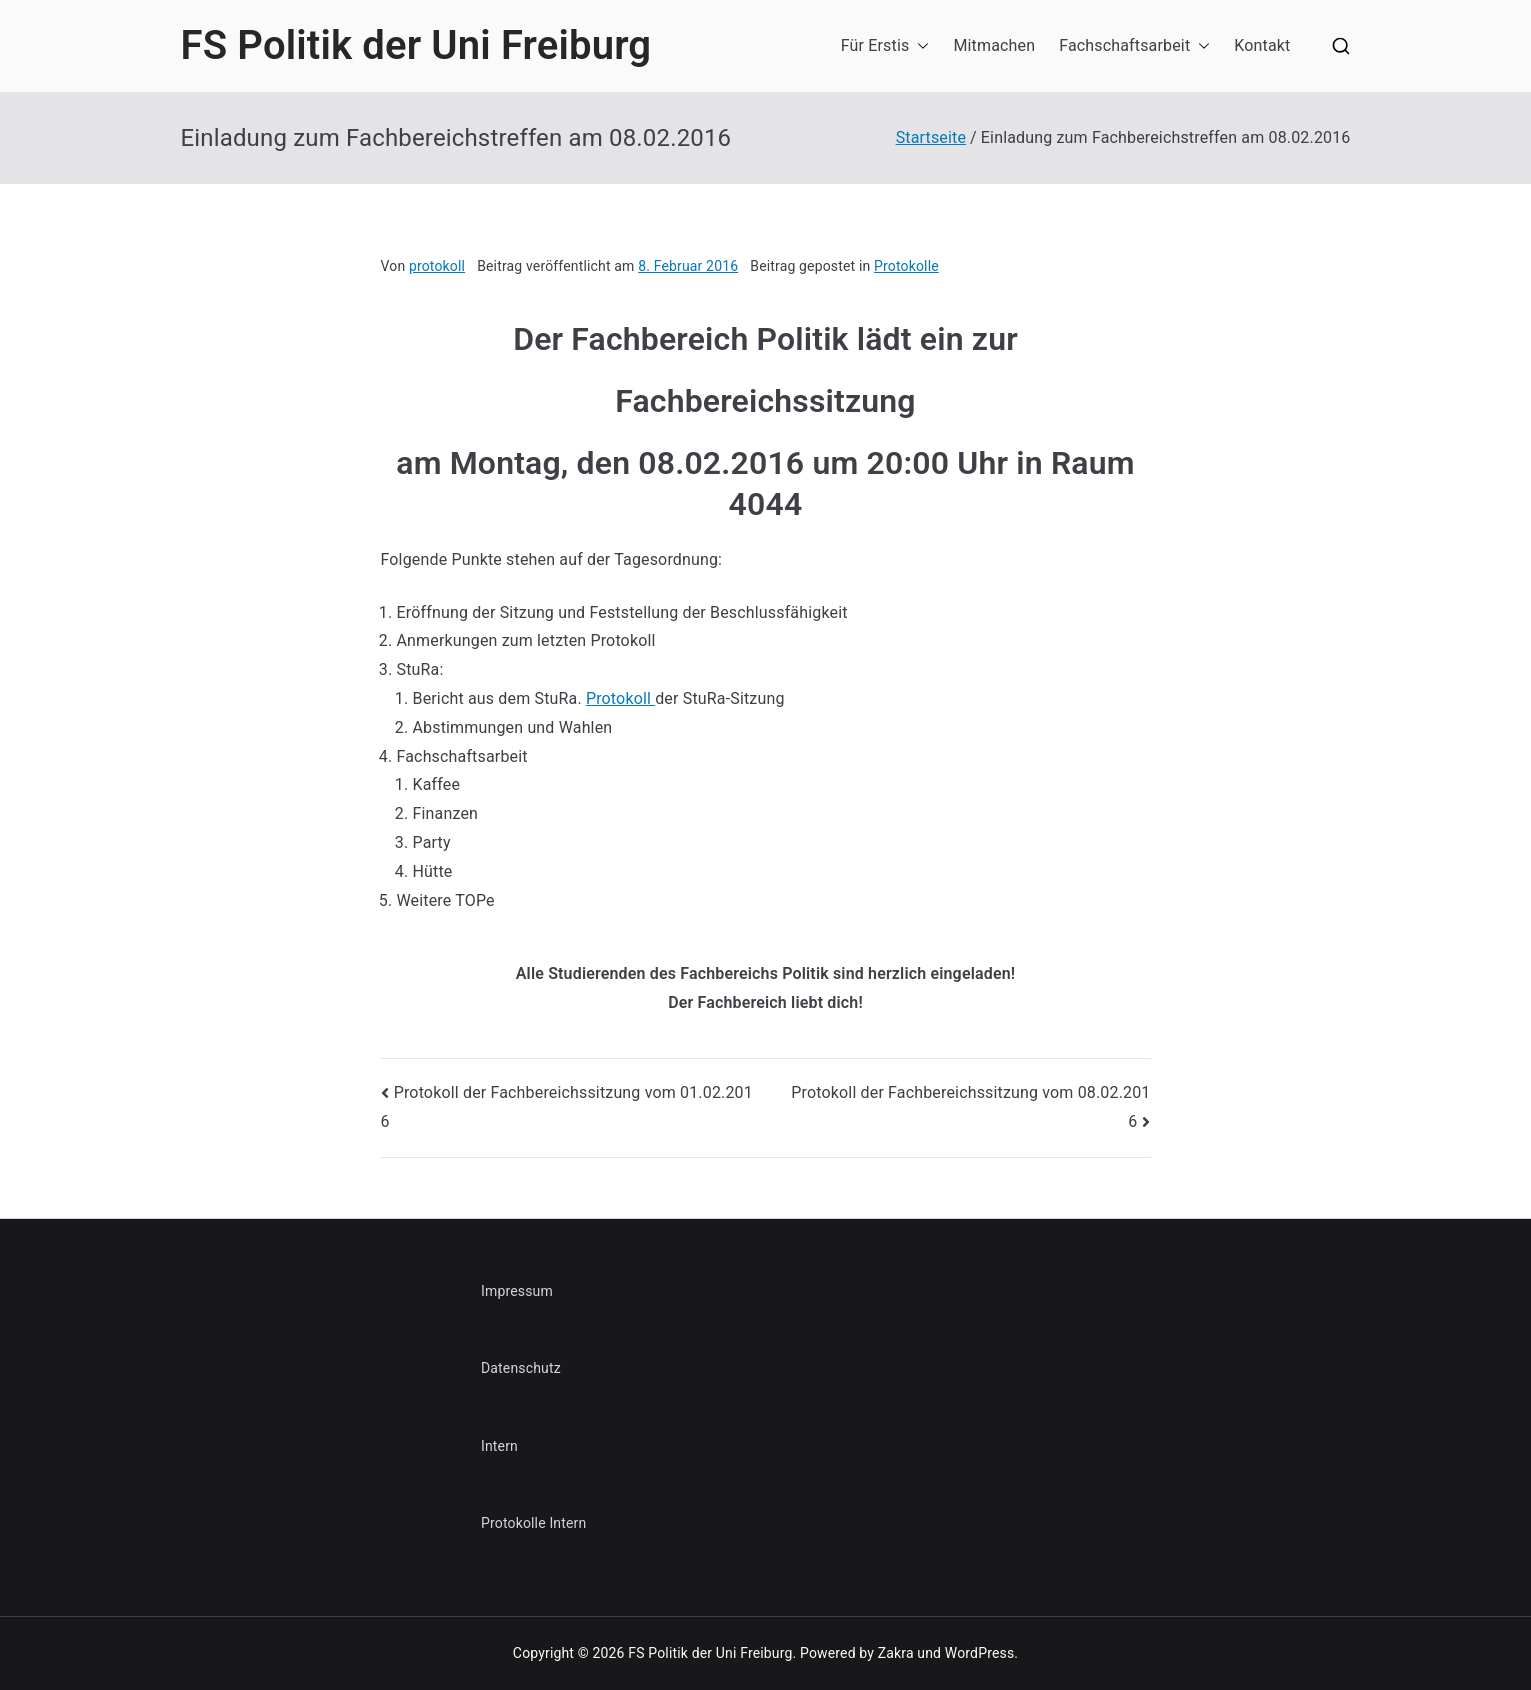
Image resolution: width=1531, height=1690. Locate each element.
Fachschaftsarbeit (1134, 46)
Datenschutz (521, 1368)
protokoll (437, 266)
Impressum (517, 1291)
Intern (499, 1446)
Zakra (896, 1653)
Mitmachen (994, 45)
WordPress (979, 1653)
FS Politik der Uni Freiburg (416, 45)
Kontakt (1262, 45)
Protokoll (620, 698)
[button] (919, 46)
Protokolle (906, 266)
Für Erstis (885, 46)
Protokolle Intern (533, 1523)
